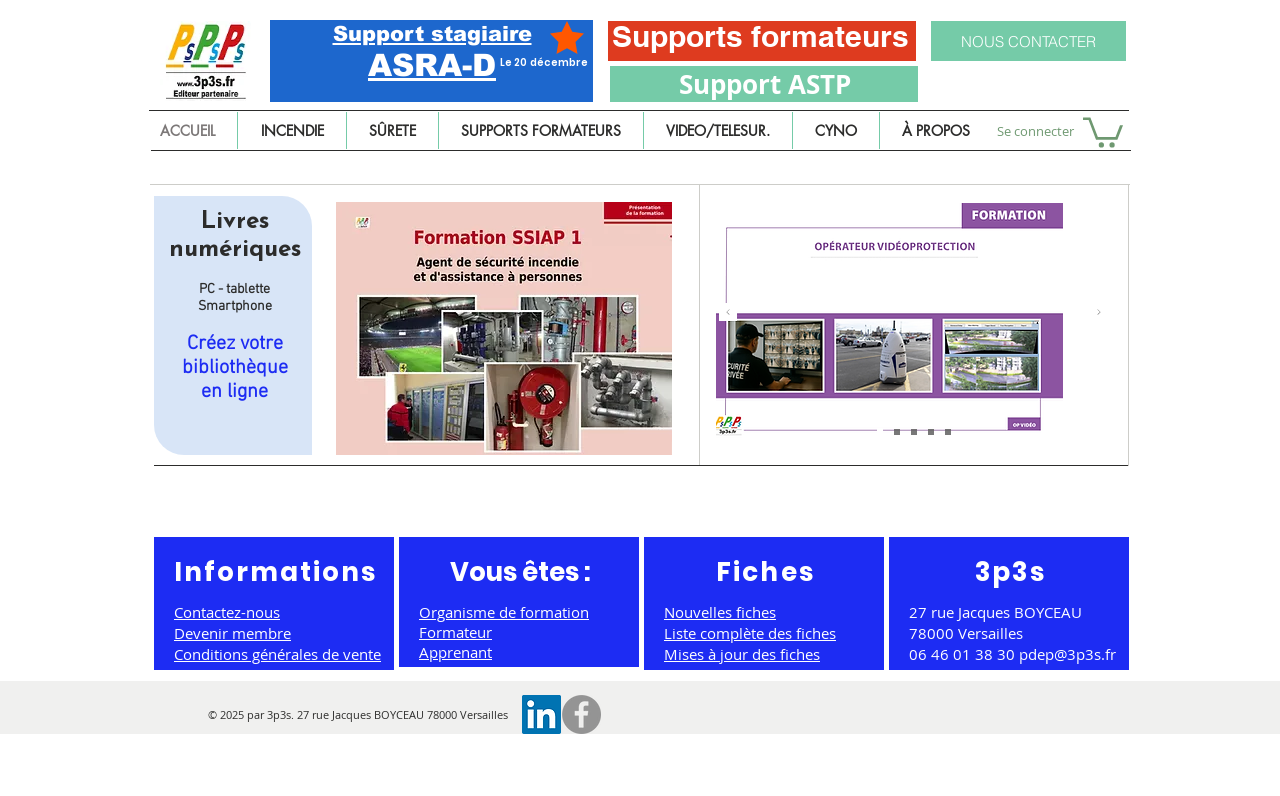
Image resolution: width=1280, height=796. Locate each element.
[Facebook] (581, 714)
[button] (1103, 131)
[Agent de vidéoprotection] (914, 432)
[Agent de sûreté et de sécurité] (880, 432)
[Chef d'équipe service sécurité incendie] (897, 432)
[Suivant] (1099, 313)
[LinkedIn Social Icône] (541, 714)
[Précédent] (728, 313)
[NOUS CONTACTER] (1028, 41)
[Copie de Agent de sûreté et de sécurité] (931, 432)
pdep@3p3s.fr (1067, 654)
